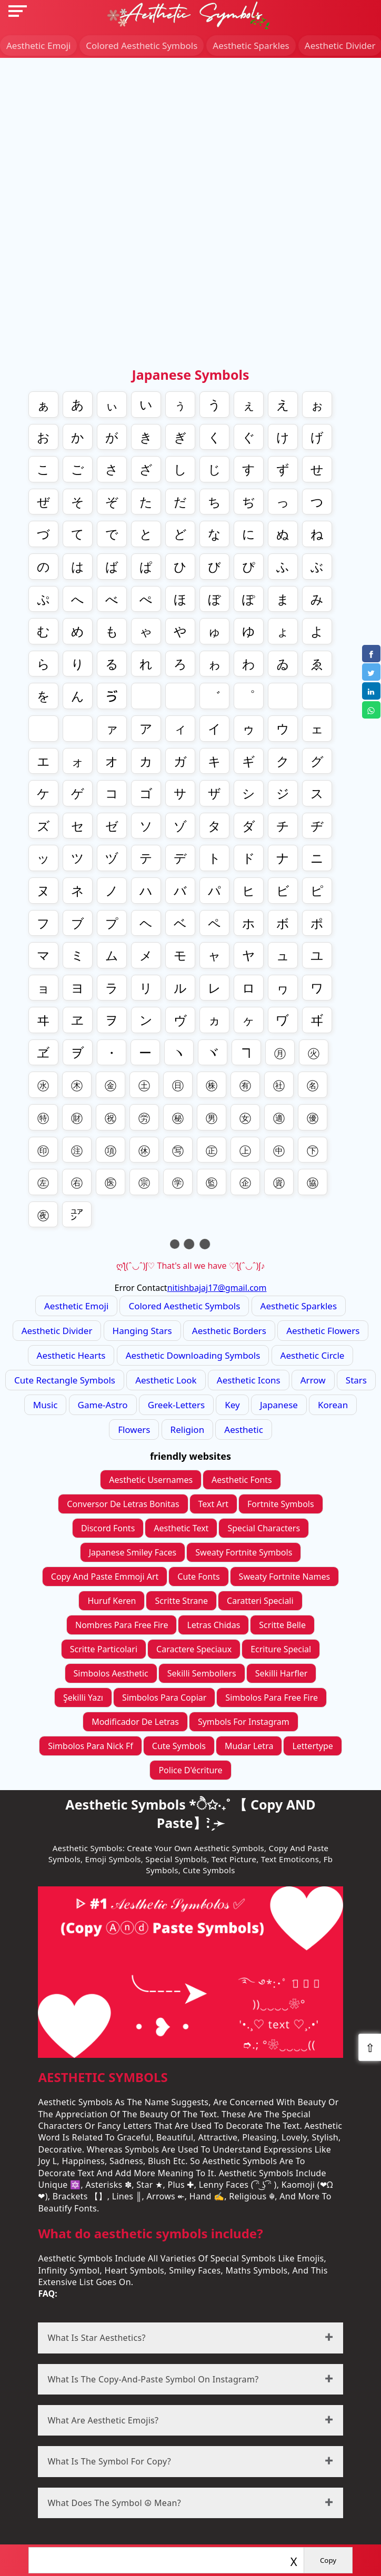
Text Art (213, 1504)
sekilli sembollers (201, 1673)
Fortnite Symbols (280, 1504)
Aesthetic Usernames (151, 1480)
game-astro (103, 1405)
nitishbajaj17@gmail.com (217, 1288)
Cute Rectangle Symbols (64, 1380)
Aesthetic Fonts (242, 1480)
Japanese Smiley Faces (133, 1552)
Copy (328, 2560)
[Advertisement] (190, 131)
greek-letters (176, 1405)
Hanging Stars (142, 1331)
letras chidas (213, 1625)
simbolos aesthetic (111, 1673)
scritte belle (282, 1625)
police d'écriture (190, 1770)
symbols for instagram (243, 1722)
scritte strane (181, 1601)
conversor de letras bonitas (123, 1504)
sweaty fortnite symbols (243, 1552)
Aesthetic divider (57, 1331)
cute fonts (198, 1576)
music (45, 1405)
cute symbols (179, 1746)
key (232, 1405)
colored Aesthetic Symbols (141, 45)
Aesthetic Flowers (322, 1331)
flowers (134, 1429)
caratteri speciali (260, 1601)
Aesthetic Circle (312, 1355)
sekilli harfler (281, 1673)
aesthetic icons (248, 1380)
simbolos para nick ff (90, 1746)
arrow (313, 1380)
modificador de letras (135, 1722)
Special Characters (263, 1528)
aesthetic (243, 1429)
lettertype (312, 1746)
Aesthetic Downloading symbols (193, 1355)
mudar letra (249, 1746)
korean (333, 1405)
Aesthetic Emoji (38, 45)
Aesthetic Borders (229, 1331)
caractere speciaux (194, 1649)
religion (188, 1429)
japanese (279, 1405)
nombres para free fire (121, 1625)
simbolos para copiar (164, 1697)
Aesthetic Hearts (71, 1355)
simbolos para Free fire (271, 1697)
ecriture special (280, 1649)
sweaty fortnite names (284, 1576)
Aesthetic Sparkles (251, 45)
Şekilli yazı (83, 1697)
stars (356, 1380)
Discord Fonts (108, 1528)
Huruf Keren (111, 1601)
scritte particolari (103, 1649)
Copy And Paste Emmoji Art (105, 1576)
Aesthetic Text (181, 1528)
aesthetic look (165, 1380)
